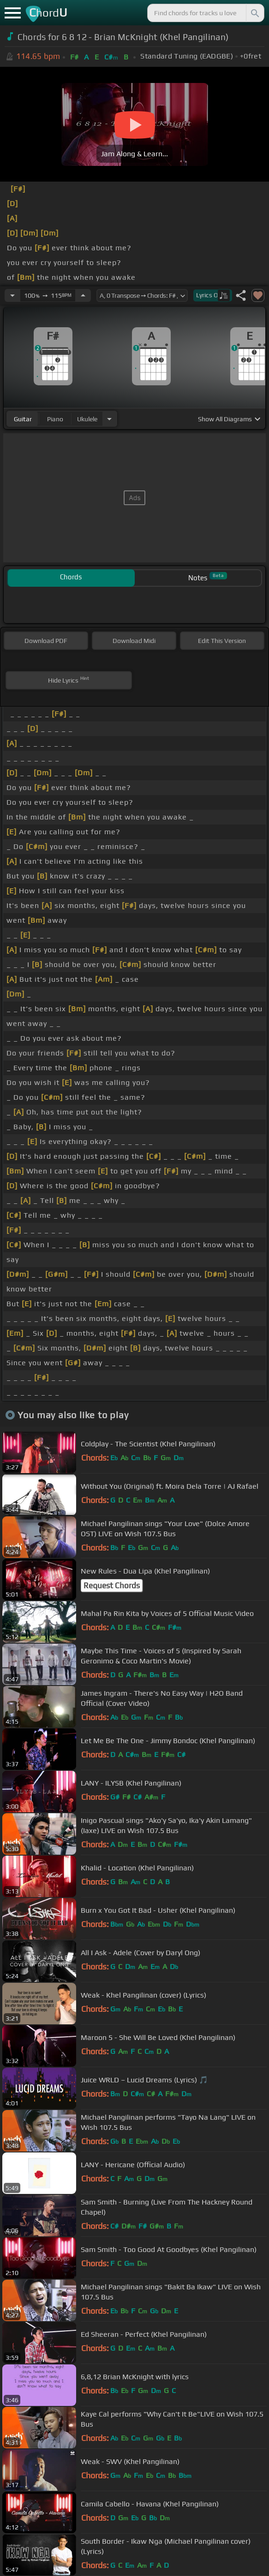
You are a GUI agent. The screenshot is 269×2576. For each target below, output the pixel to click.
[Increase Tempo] (83, 295)
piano (55, 419)
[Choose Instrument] (109, 419)
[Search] (254, 13)
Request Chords (112, 1585)
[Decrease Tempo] (12, 295)
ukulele (87, 419)
